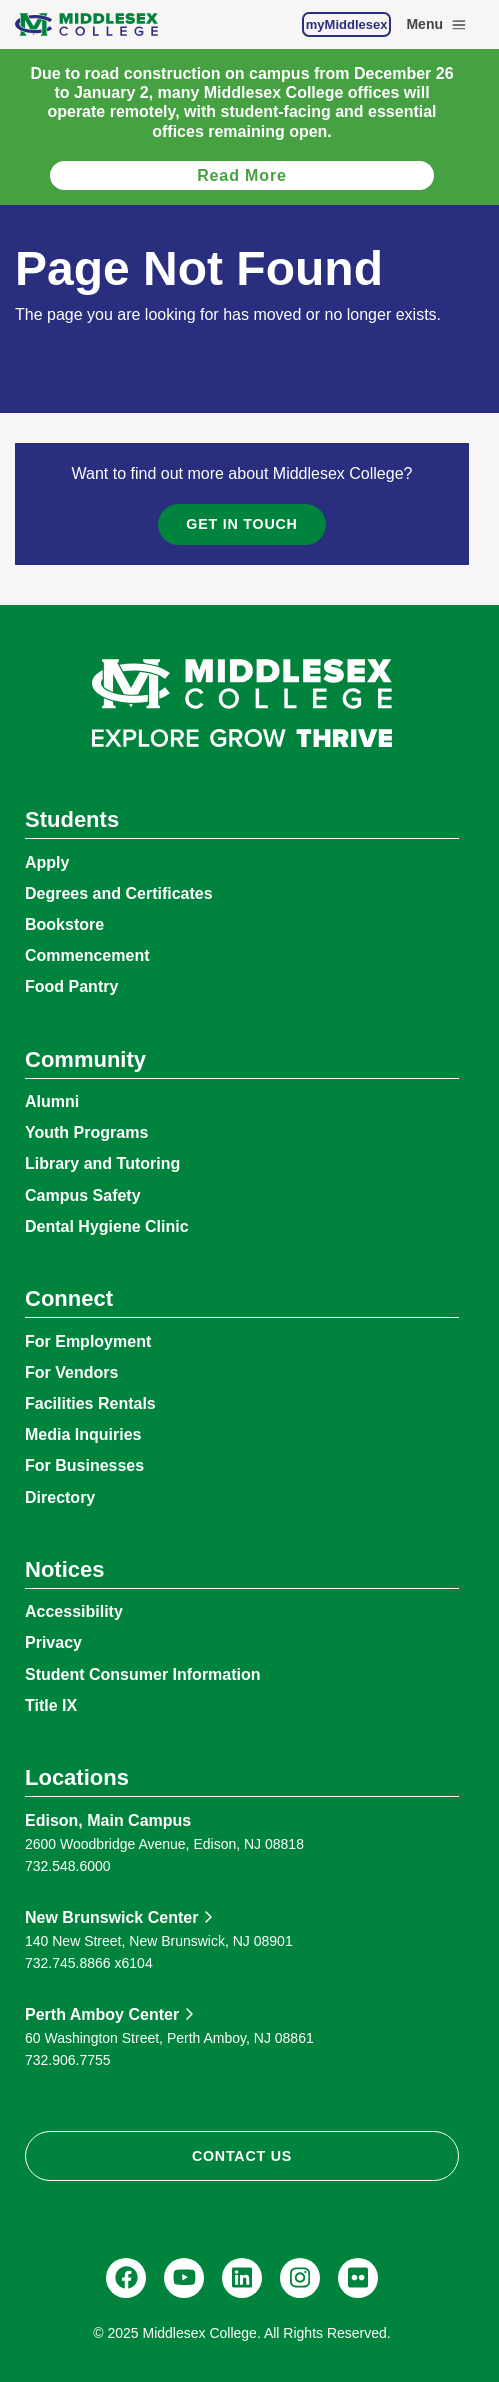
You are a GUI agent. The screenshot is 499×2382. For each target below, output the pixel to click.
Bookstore (64, 924)
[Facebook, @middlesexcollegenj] (126, 2278)
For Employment (88, 1341)
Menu (437, 25)
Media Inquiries (83, 1434)
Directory (60, 1497)
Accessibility (74, 1611)
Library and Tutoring (102, 1163)
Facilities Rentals (90, 1403)
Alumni (52, 1101)
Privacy (53, 1642)
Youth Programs (86, 1132)
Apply (47, 862)
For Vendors (71, 1372)
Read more (242, 175)
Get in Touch (241, 524)
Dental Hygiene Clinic (107, 1226)
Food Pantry (71, 986)
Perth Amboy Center (102, 2014)
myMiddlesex (347, 24)
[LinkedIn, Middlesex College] (242, 2278)
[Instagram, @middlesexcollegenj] (300, 2278)
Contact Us (242, 2156)
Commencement (87, 955)
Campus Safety (83, 1195)
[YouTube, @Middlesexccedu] (184, 2278)
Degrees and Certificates (119, 893)
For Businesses (84, 1465)
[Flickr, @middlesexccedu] (358, 2278)
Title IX (51, 1705)
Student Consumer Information (143, 1674)
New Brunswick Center (111, 1917)
